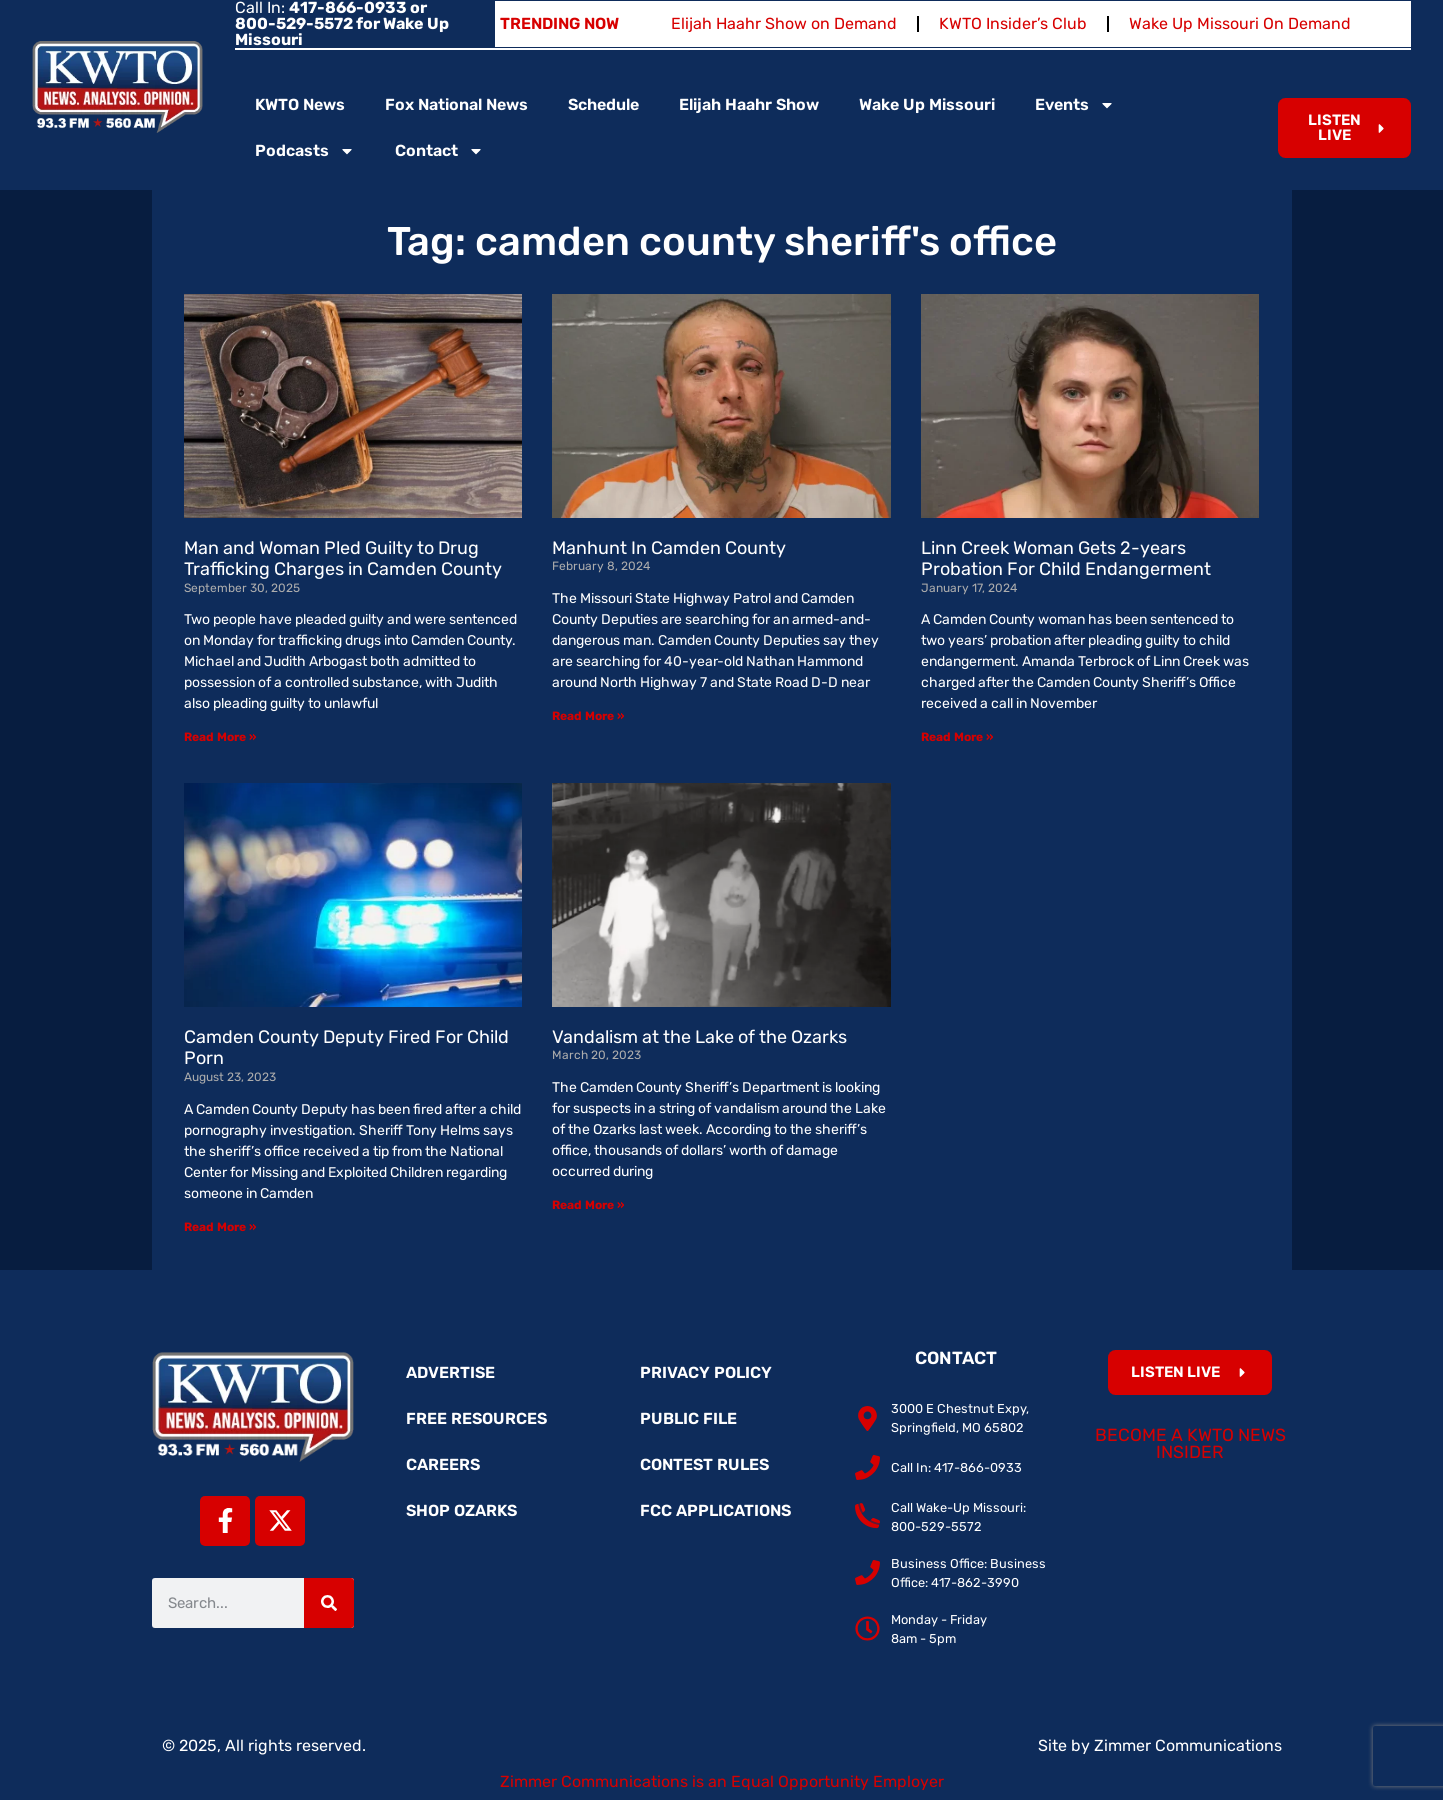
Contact (439, 151)
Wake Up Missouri (927, 104)
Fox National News (456, 104)
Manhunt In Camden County (669, 548)
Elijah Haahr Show (749, 104)
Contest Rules (704, 1464)
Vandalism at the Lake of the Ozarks (699, 1037)
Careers (443, 1464)
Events (1075, 105)
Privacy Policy (706, 1372)
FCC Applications (715, 1510)
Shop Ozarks (461, 1510)
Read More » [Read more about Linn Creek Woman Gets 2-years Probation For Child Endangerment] (957, 737)
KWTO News (300, 104)
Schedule (603, 104)
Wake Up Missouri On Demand (1240, 23)
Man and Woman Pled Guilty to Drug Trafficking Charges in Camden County (343, 559)
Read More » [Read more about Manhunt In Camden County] (588, 716)
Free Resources (476, 1418)
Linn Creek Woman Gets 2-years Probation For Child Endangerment (1066, 559)
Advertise (450, 1372)
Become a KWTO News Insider (1190, 1444)
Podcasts (305, 151)
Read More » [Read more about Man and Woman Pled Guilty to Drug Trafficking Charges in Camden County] (220, 737)
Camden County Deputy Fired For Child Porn (346, 1048)
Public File (688, 1418)
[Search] (329, 1603)
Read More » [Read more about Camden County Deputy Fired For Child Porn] (220, 1227)
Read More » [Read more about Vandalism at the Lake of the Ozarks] (588, 1205)
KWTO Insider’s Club (1013, 23)
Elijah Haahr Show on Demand (784, 23)
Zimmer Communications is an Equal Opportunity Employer (722, 1781)
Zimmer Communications (1188, 1745)
